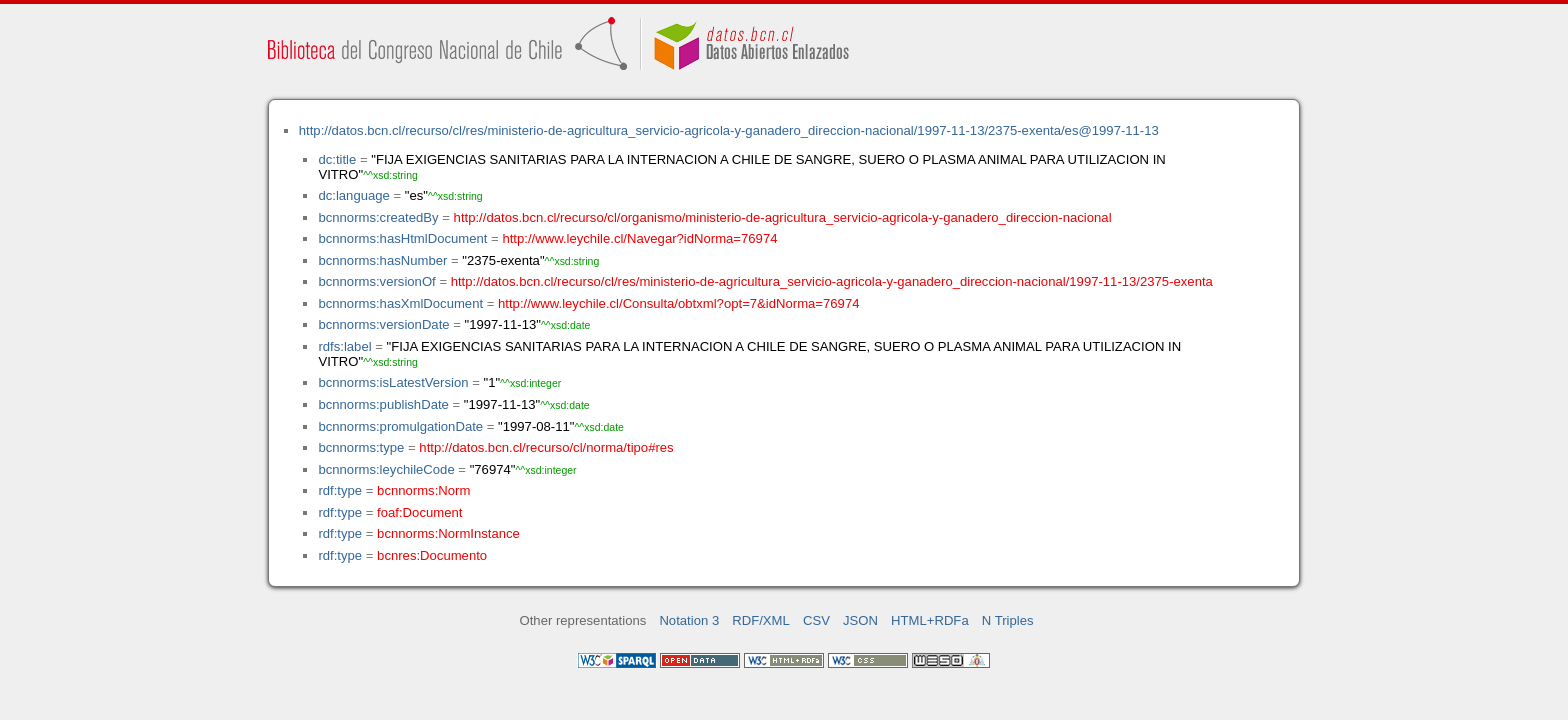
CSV (816, 620)
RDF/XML (761, 620)
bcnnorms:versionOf (376, 281)
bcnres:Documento (432, 555)
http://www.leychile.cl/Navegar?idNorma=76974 (639, 238)
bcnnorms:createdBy (378, 217)
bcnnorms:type (361, 447)
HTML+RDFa (930, 620)
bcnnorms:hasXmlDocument (400, 303)
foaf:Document (419, 512)
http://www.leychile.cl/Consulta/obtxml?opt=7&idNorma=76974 (678, 303)
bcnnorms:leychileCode (386, 469)
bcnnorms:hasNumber (382, 260)
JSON (860, 620)
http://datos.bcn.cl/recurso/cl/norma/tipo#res (546, 447)
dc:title (337, 159)
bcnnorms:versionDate (383, 324)
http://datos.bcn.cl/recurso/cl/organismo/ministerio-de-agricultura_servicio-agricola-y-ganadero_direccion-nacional (783, 217)
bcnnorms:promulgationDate (400, 426)
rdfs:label (344, 346)
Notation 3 (689, 620)
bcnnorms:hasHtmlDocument (402, 238)
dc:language (353, 195)
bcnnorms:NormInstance (448, 533)
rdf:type (340, 490)
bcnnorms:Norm (423, 490)
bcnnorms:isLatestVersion (393, 382)
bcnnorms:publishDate (383, 404)
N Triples (1008, 620)
